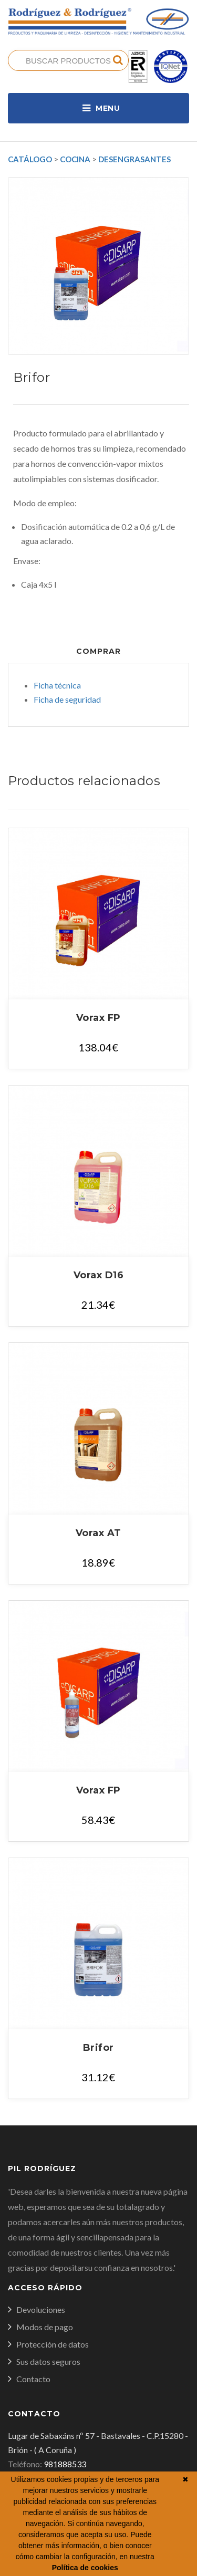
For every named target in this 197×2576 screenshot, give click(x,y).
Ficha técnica (57, 685)
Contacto (33, 2379)
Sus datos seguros (48, 2361)
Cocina (75, 159)
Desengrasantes (134, 159)
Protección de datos (52, 2344)
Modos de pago (44, 2327)
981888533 (65, 2464)
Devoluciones (40, 2309)
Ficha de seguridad (67, 699)
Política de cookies (85, 2567)
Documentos (98, 627)
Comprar (98, 651)
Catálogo (30, 159)
